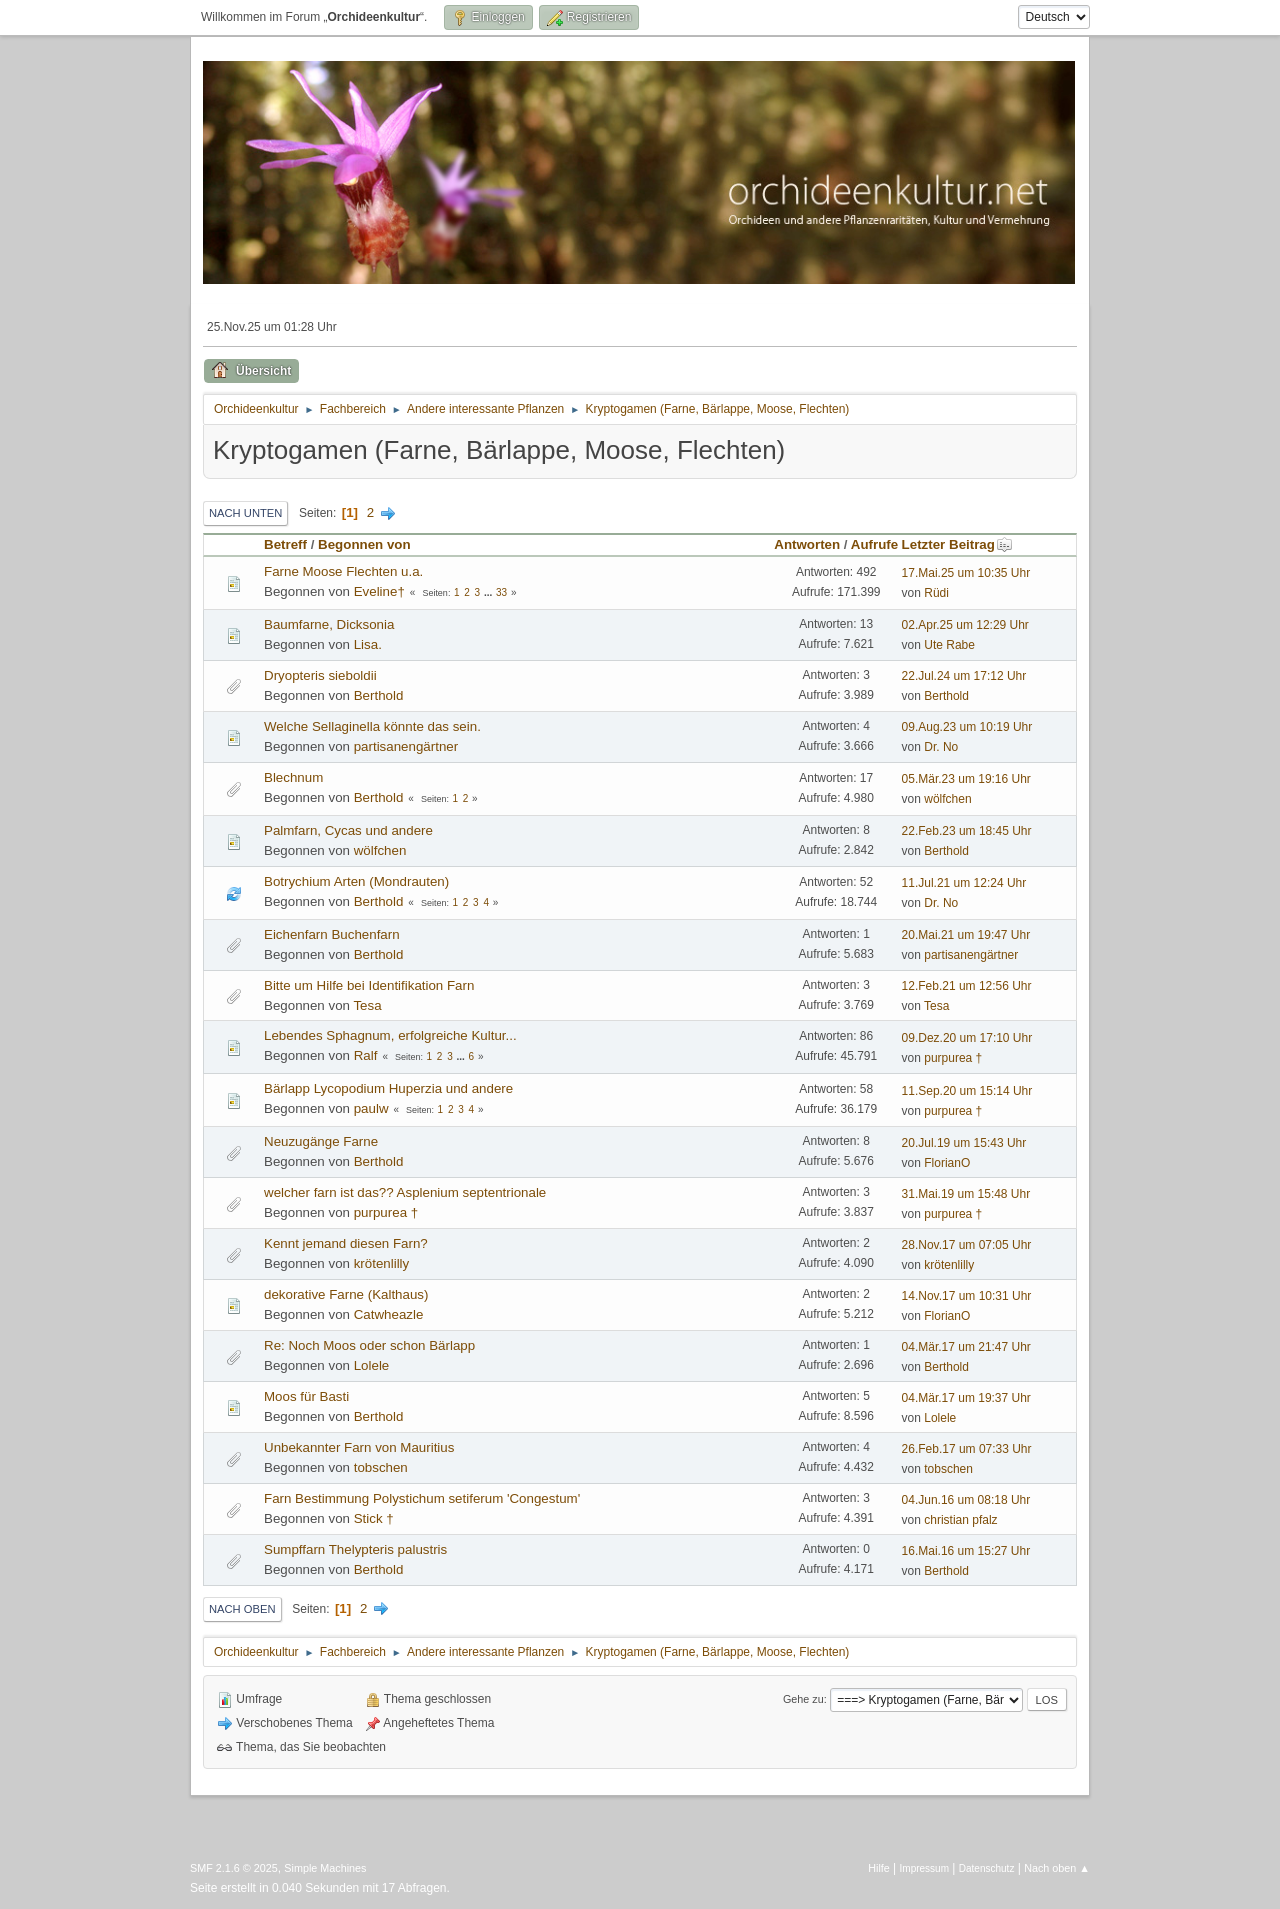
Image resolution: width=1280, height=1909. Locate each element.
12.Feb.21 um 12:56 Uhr (967, 986)
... (489, 592)
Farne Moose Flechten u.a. (343, 571)
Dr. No (941, 747)
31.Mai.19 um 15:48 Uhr (966, 1194)
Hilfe (879, 1868)
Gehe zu (803, 1699)
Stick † (374, 1518)
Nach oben (242, 1609)
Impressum (924, 1868)
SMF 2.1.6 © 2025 (234, 1868)
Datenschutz (987, 1868)
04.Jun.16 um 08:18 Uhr (966, 1500)
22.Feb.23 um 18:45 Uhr (967, 831)
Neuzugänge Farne (321, 1141)
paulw (371, 1108)
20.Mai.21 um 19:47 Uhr (966, 935)
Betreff (285, 544)
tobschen (381, 1467)
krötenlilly (382, 1263)
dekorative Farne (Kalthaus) (346, 1294)
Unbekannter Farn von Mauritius (359, 1447)
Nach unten (245, 513)
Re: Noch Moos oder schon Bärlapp (369, 1345)
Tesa (367, 1005)
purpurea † (953, 1058)
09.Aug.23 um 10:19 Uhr (967, 727)
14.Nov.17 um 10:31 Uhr (967, 1296)
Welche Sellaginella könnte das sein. (372, 726)
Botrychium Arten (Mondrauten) (356, 881)
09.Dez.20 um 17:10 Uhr (967, 1038)
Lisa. (368, 644)
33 (501, 592)
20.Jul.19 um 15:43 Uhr (964, 1143)
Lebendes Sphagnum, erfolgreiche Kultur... (390, 1035)
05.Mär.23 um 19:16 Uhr (966, 779)
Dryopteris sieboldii (320, 675)
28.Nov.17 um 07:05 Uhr (967, 1245)
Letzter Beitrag (957, 544)
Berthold (379, 695)
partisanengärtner (406, 746)
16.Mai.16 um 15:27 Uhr (966, 1551)
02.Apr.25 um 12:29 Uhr (965, 625)
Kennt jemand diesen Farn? (346, 1243)
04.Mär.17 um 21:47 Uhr (966, 1347)
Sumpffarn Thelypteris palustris (355, 1549)
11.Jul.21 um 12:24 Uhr (964, 883)
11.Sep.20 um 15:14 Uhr (967, 1091)
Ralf (366, 1055)
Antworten (807, 544)
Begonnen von (364, 544)
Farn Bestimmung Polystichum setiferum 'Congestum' (422, 1498)
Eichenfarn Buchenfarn (332, 934)
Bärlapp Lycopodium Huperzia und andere (388, 1088)
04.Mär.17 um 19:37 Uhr (966, 1398)
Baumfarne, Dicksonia (329, 624)
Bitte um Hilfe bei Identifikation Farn (369, 985)
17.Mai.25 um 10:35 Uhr (966, 573)
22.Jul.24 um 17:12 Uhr (964, 676)
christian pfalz (960, 1520)
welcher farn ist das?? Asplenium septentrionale (405, 1192)
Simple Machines (325, 1868)
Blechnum (293, 777)
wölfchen (947, 799)
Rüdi (936, 593)
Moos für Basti (306, 1396)
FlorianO (947, 1163)
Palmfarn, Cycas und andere (348, 830)
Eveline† (379, 591)
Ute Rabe (949, 645)
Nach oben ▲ (1057, 1868)
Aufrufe (874, 544)
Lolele (372, 1365)
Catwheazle (389, 1314)
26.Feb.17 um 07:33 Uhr (967, 1449)
